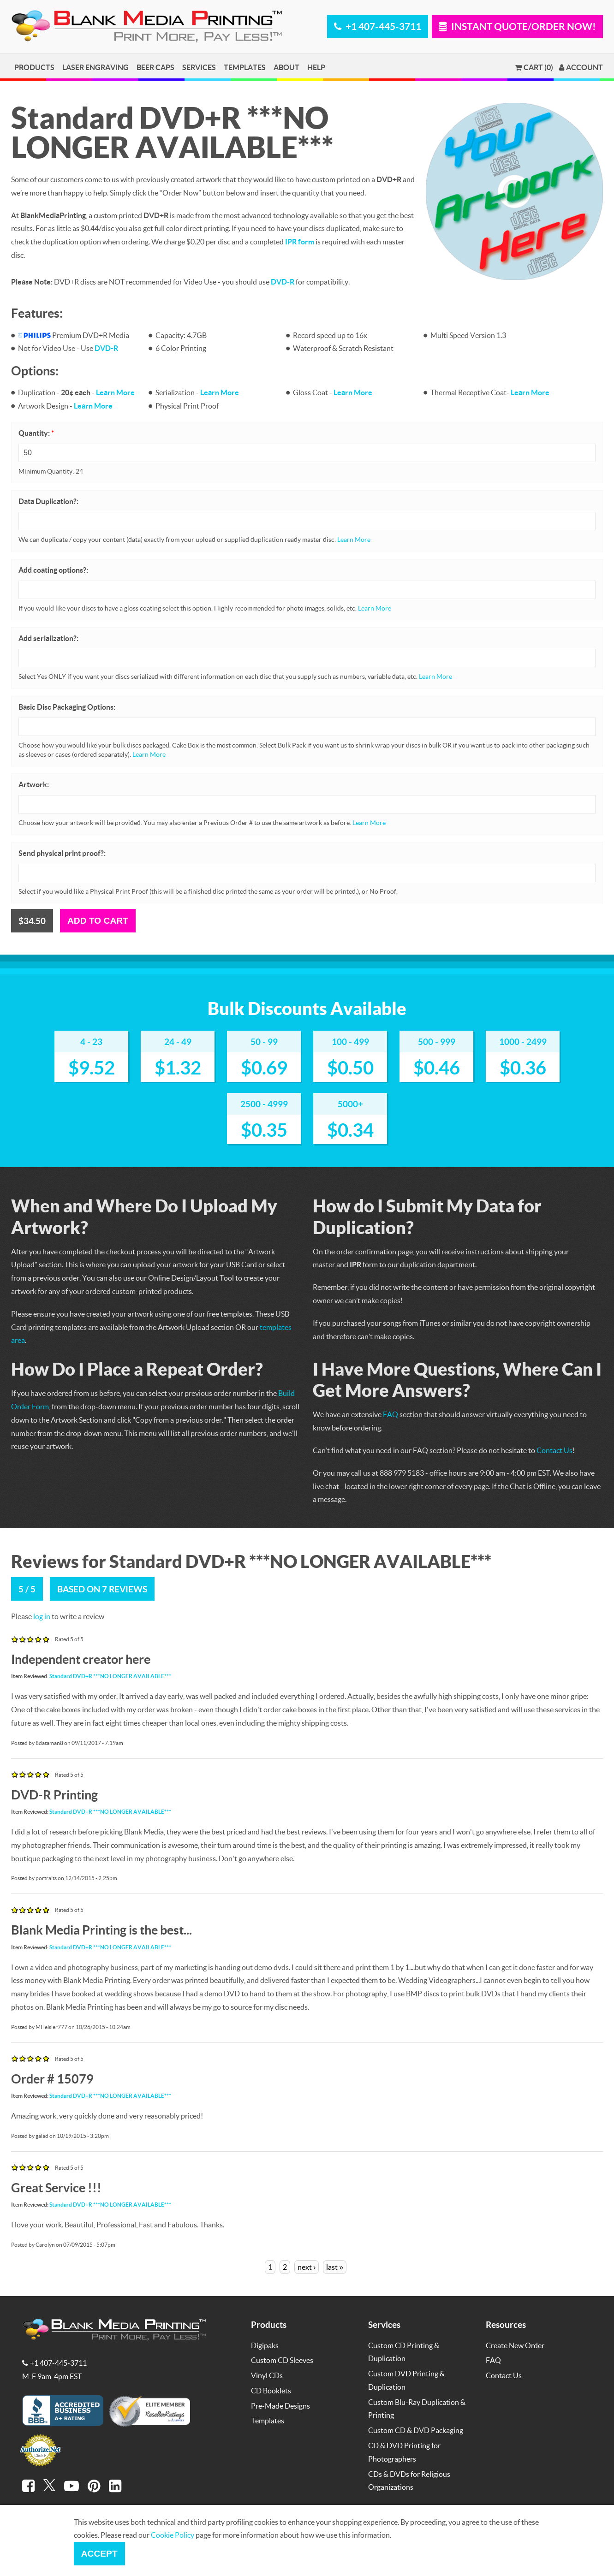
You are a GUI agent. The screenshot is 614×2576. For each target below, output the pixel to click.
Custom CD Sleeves (282, 2360)
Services (199, 67)
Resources (506, 2324)
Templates (245, 67)
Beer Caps (155, 67)
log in (41, 1616)
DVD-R (282, 281)
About (286, 67)
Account (581, 67)
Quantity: (36, 433)
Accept (99, 2553)
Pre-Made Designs (280, 2405)
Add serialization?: (48, 638)
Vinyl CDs (267, 2375)
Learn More (115, 392)
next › (307, 2266)
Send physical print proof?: (62, 853)
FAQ (390, 1414)
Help (316, 67)
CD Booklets (271, 2390)
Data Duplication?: (48, 501)
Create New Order (515, 2345)
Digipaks (265, 2345)
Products (34, 67)
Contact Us (554, 1450)
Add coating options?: (53, 570)
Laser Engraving (95, 67)
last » (334, 2266)
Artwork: (33, 784)
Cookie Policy (172, 2534)
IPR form (299, 241)
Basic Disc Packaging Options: (66, 707)
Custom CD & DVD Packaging (415, 2430)
